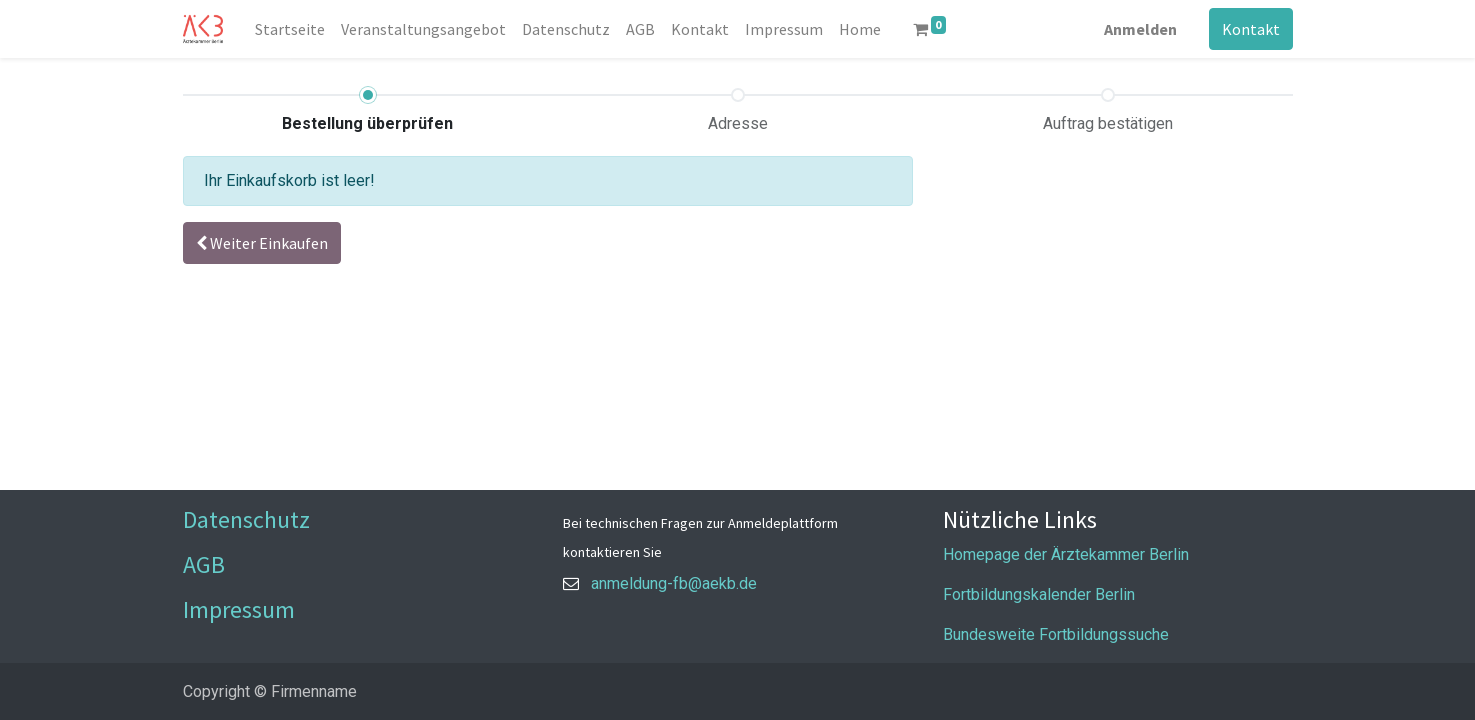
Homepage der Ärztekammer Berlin (1066, 554)
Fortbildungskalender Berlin (1039, 594)
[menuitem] (290, 29)
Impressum (239, 609)
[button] (262, 243)
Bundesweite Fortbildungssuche (1056, 634)
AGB (204, 564)
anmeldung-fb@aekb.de (674, 583)
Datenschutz (246, 519)
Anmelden (1140, 29)
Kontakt (1251, 29)
